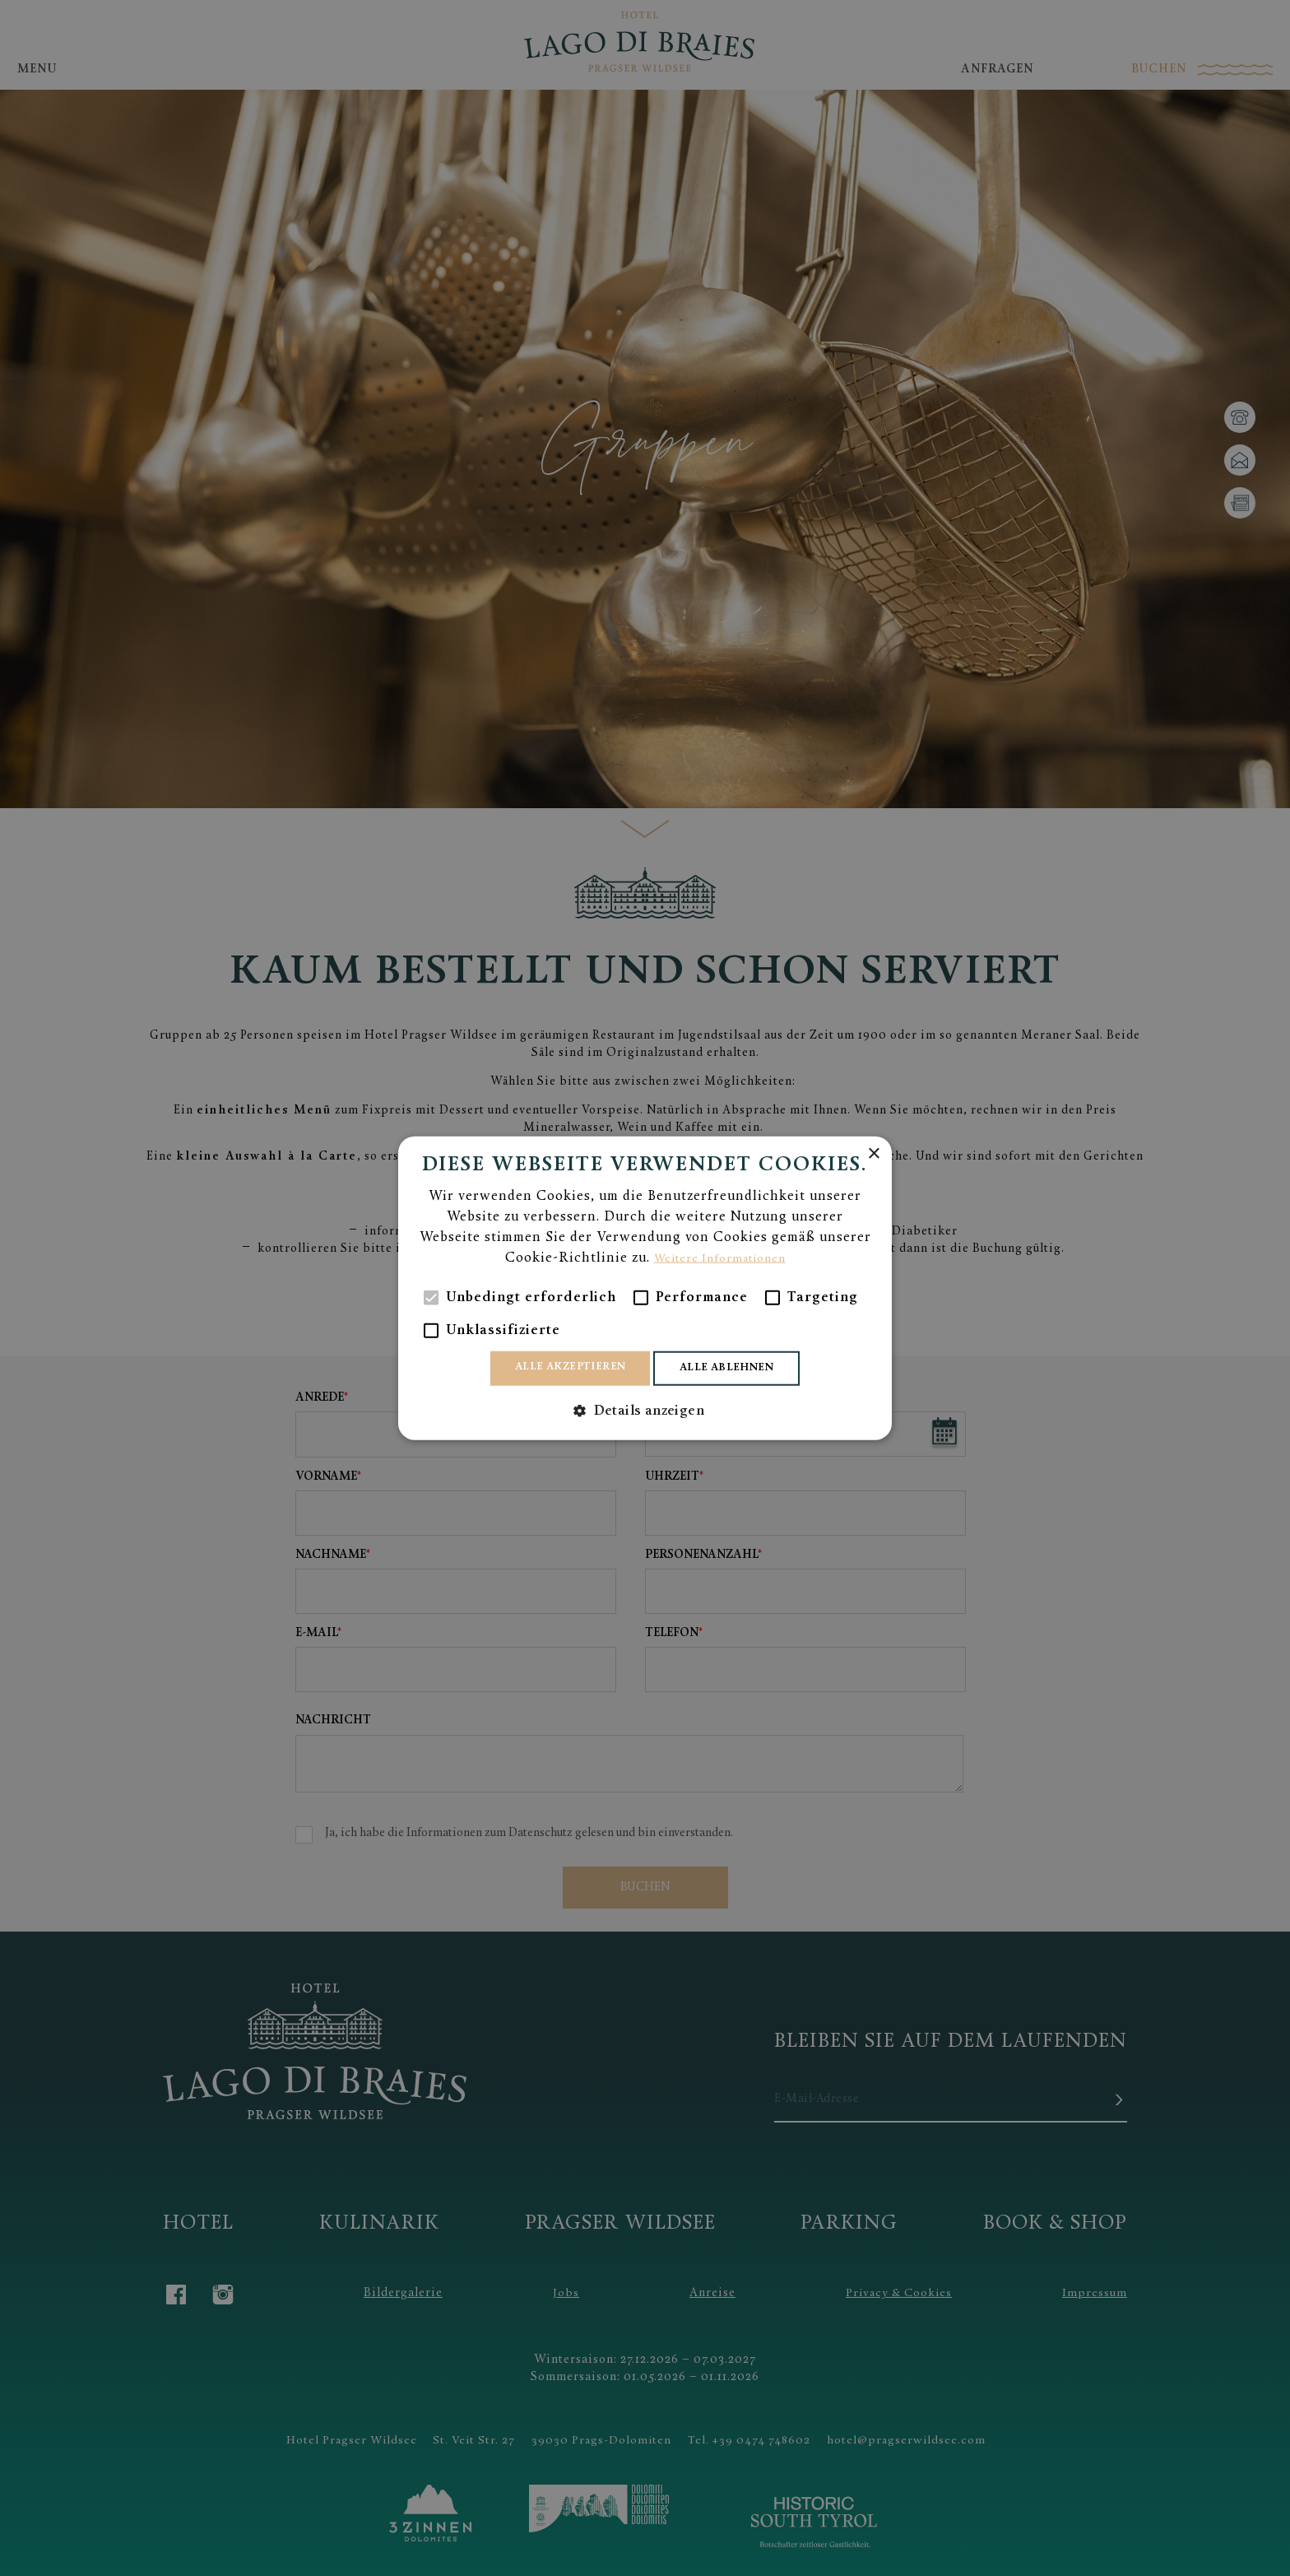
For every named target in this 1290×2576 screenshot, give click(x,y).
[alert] (645, 1288)
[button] (645, 1412)
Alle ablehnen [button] (735, 1368)
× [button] (873, 1152)
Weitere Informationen (719, 1256)
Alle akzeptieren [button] (563, 1367)
